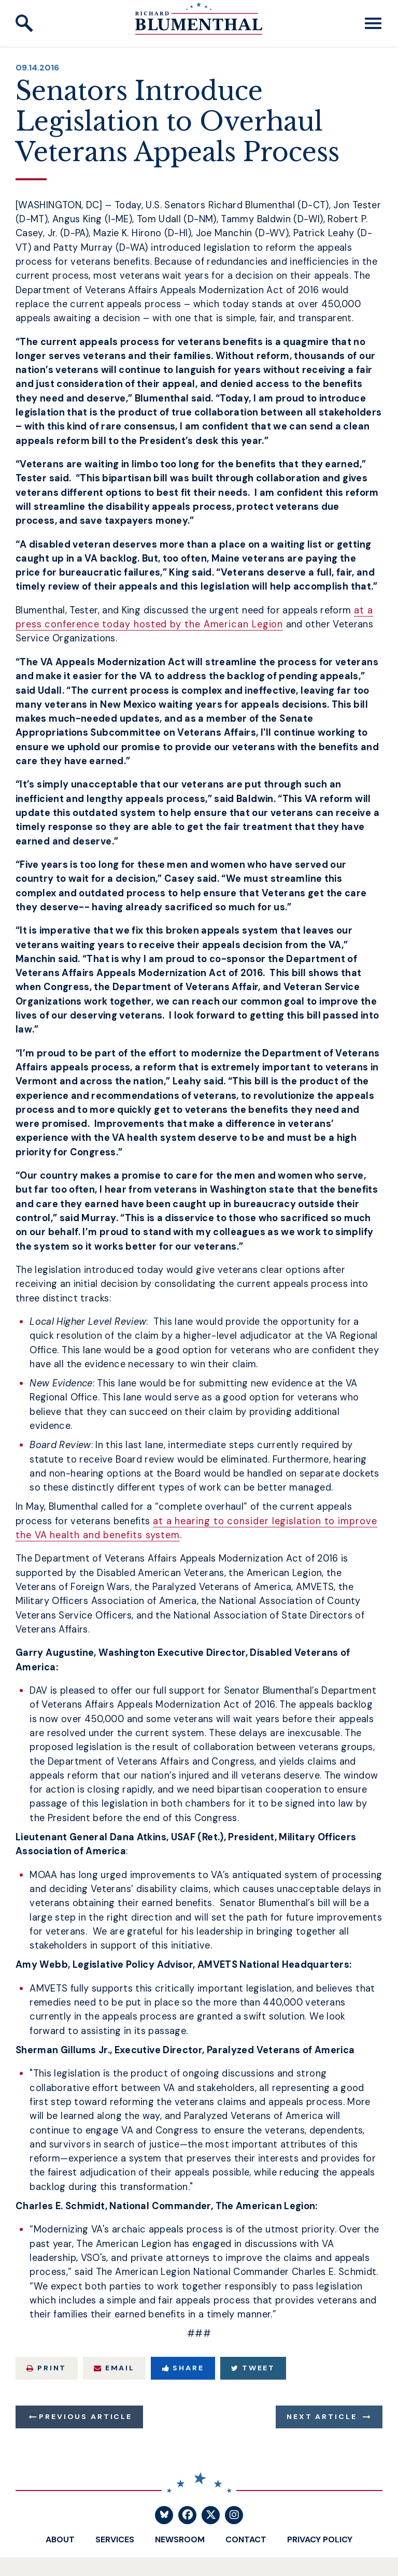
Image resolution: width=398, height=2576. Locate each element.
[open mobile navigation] (373, 23)
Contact (245, 2539)
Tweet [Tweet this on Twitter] (253, 2367)
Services (114, 2539)
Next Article (322, 2416)
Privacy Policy (319, 2539)
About (60, 2539)
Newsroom (180, 2539)
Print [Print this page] (46, 2367)
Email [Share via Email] (114, 2367)
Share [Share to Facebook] (183, 2367)
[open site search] (24, 23)
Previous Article (85, 2416)
